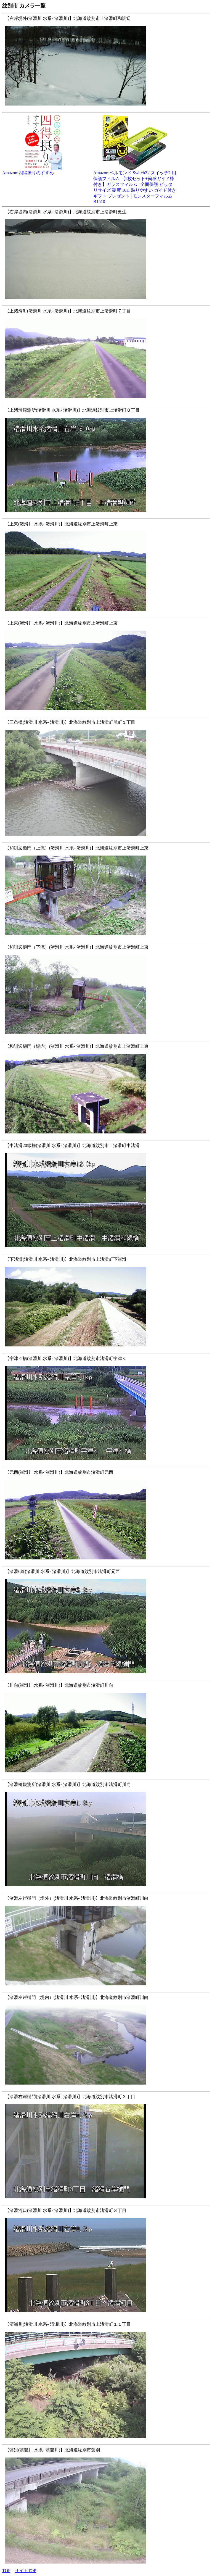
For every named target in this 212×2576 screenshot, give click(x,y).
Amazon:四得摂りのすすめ (43, 170)
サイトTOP (25, 2570)
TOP (6, 2570)
